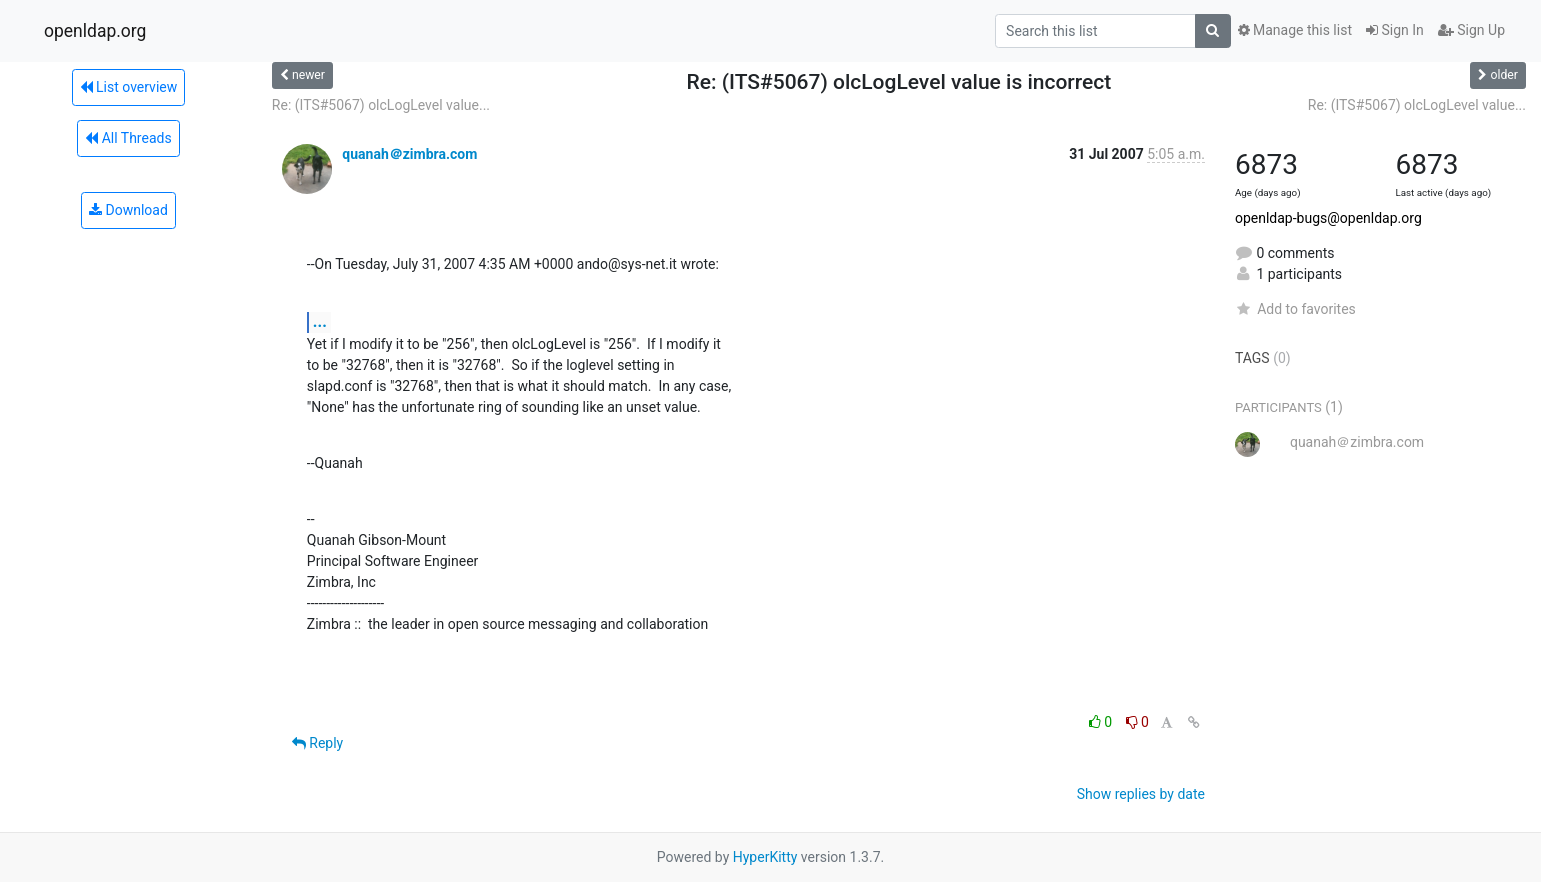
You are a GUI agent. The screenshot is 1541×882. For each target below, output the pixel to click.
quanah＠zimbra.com (409, 154)
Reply (317, 743)
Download (128, 210)
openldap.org (95, 31)
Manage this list (1295, 30)
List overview (129, 87)
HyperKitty (765, 857)
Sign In (1395, 30)
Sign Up (1471, 30)
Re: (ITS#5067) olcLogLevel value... (381, 105)
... (320, 321)
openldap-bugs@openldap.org (1328, 218)
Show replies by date (1141, 794)
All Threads (128, 138)
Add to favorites (1295, 309)
